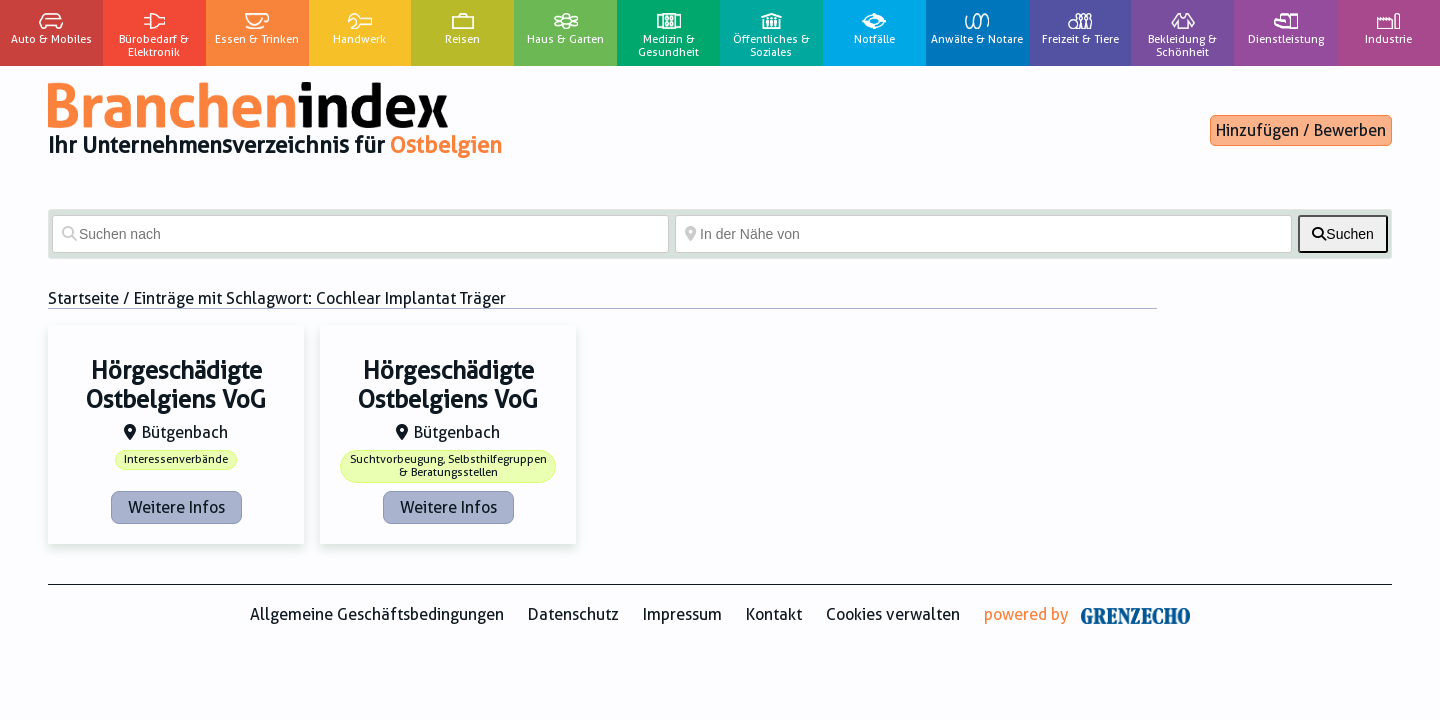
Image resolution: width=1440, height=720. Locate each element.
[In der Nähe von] (983, 234)
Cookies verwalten (893, 614)
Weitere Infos (176, 507)
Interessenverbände (176, 459)
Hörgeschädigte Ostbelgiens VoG (176, 385)
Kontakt (774, 614)
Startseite (83, 298)
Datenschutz (573, 614)
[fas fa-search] (1343, 234)
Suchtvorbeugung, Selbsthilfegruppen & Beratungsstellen (448, 466)
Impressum (682, 614)
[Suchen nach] (360, 234)
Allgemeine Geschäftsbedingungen (377, 614)
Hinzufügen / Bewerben (1301, 130)
